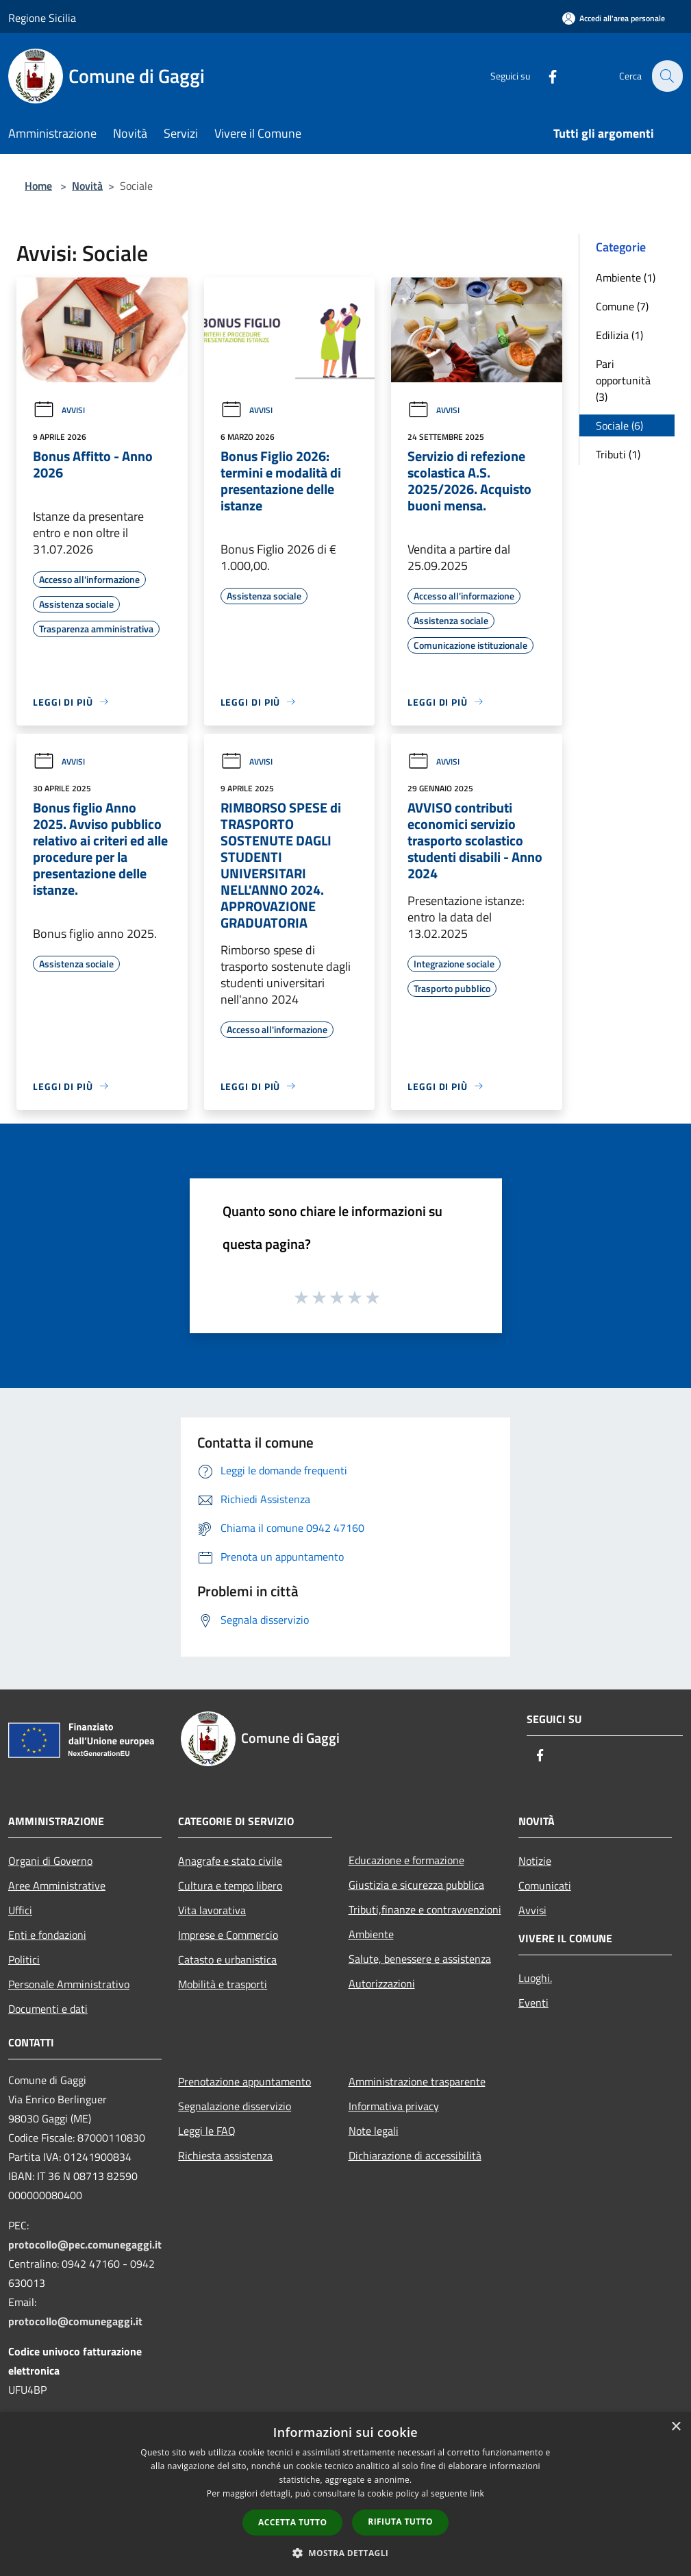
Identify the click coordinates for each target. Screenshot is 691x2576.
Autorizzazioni (382, 1983)
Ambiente (371, 1934)
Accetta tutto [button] (292, 2522)
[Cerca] (666, 76)
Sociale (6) (619, 425)
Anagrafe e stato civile (230, 1861)
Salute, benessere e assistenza (420, 1958)
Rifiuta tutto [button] (400, 2521)
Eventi (533, 2002)
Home (38, 185)
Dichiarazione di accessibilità (415, 2155)
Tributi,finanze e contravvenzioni (425, 1909)
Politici (24, 1959)
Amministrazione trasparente (417, 2081)
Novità (87, 185)
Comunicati (544, 1885)
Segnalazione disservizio (234, 2106)
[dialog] (345, 2494)
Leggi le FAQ (207, 2130)
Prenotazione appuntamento (244, 2081)
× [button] (675, 2427)
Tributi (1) (618, 454)
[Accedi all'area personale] (613, 18)
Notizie (534, 1861)
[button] (346, 2553)
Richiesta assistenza (225, 2155)
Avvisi (59, 410)
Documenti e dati (48, 2009)
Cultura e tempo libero (230, 1885)
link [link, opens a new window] (477, 2493)
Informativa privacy (394, 2106)
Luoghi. (535, 1978)
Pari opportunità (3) (623, 380)
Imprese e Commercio (228, 1935)
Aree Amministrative (56, 1885)
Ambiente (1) (625, 277)
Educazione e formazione (406, 1860)
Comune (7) (622, 306)
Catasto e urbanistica (227, 1959)
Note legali (374, 2130)
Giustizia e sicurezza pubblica (416, 1885)
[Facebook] (544, 75)
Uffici (20, 1910)
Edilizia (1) (619, 335)
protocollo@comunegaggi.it (75, 2321)
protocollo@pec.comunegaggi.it (85, 2244)
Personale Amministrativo (68, 1984)
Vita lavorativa (212, 1910)
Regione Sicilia (42, 18)
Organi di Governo (50, 1861)
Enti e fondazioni (47, 1935)
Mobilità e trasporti (222, 1984)
